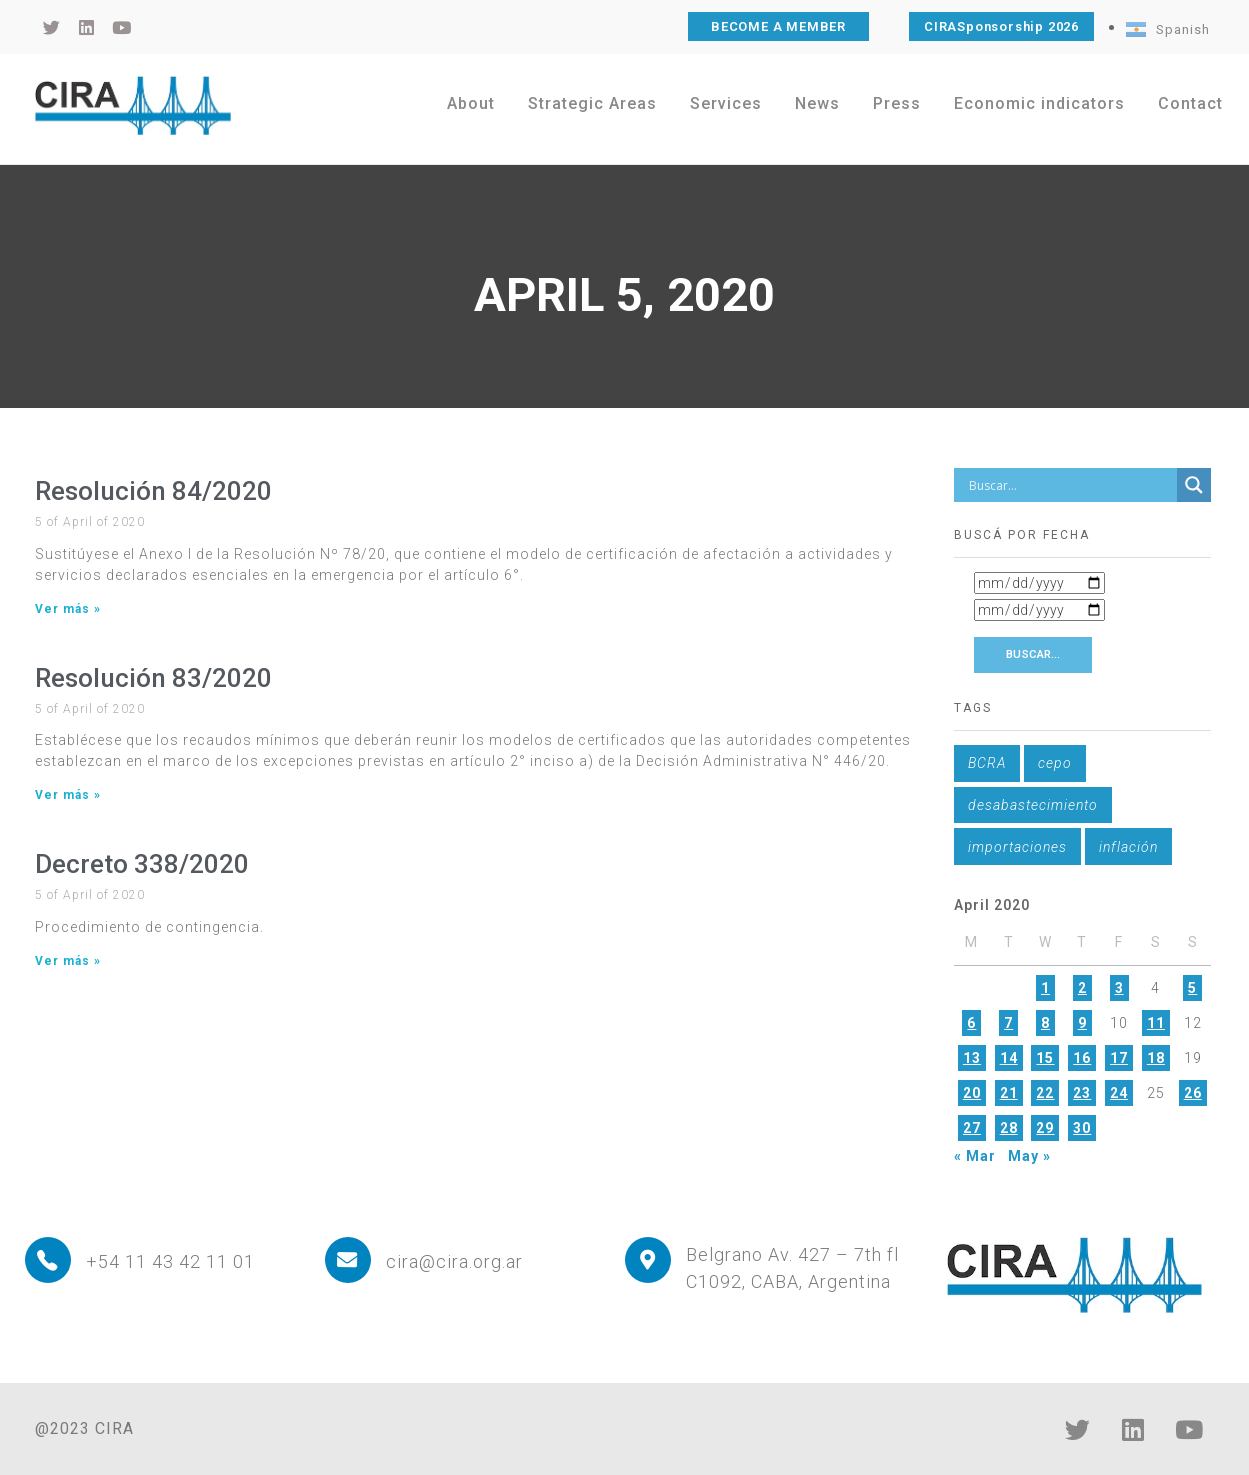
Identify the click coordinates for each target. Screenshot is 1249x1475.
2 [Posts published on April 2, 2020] (1082, 988)
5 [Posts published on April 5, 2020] (1192, 988)
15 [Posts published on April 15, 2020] (1045, 1058)
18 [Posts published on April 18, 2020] (1156, 1058)
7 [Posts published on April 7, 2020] (1008, 1023)
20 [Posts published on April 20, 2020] (972, 1093)
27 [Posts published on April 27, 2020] (972, 1128)
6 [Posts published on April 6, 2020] (971, 1023)
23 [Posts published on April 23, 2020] (1082, 1093)
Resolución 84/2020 (153, 491)
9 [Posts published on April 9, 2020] (1082, 1023)
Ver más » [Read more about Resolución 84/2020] (68, 609)
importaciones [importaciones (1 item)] (1017, 847)
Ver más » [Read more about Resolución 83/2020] (68, 795)
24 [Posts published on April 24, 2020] (1119, 1093)
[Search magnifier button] (1194, 485)
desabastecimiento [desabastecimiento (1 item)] (1033, 805)
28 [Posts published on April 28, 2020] (1009, 1128)
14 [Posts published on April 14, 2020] (1009, 1058)
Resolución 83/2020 (153, 678)
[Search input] (1071, 485)
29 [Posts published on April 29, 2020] (1045, 1128)
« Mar (975, 1156)
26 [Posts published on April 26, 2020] (1193, 1093)
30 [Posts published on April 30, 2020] (1082, 1128)
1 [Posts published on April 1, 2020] (1045, 988)
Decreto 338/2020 (142, 864)
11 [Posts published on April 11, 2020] (1156, 1023)
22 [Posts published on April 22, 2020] (1045, 1093)
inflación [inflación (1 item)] (1128, 847)
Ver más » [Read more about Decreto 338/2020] (68, 961)
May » (1029, 1156)
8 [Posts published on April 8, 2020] (1045, 1023)
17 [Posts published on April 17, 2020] (1119, 1058)
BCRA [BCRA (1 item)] (987, 763)
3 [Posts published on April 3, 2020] (1119, 988)
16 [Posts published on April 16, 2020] (1082, 1058)
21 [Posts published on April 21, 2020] (1009, 1093)
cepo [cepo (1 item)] (1055, 763)
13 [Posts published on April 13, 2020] (972, 1058)
